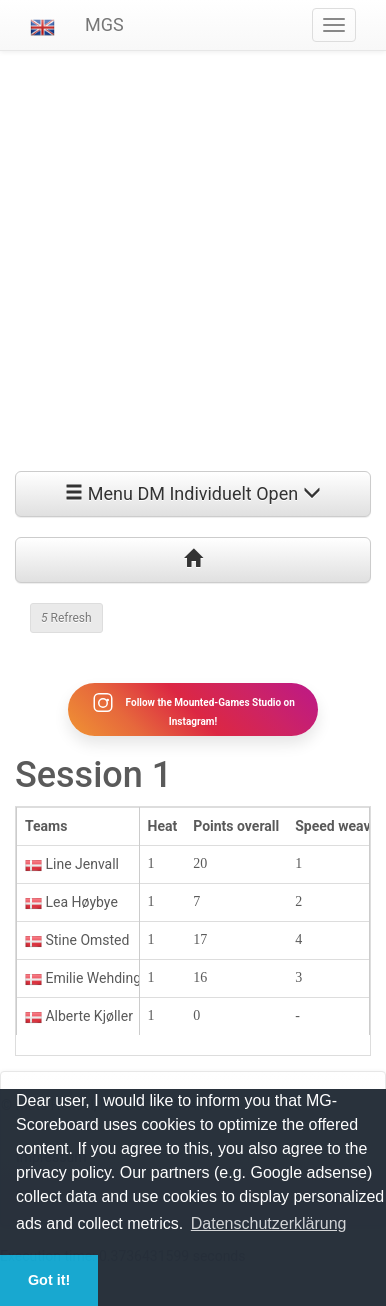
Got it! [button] (49, 1280)
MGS (104, 24)
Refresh (66, 618)
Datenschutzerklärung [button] (269, 1223)
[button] (42, 25)
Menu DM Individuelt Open (192, 493)
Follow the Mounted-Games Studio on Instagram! (193, 709)
